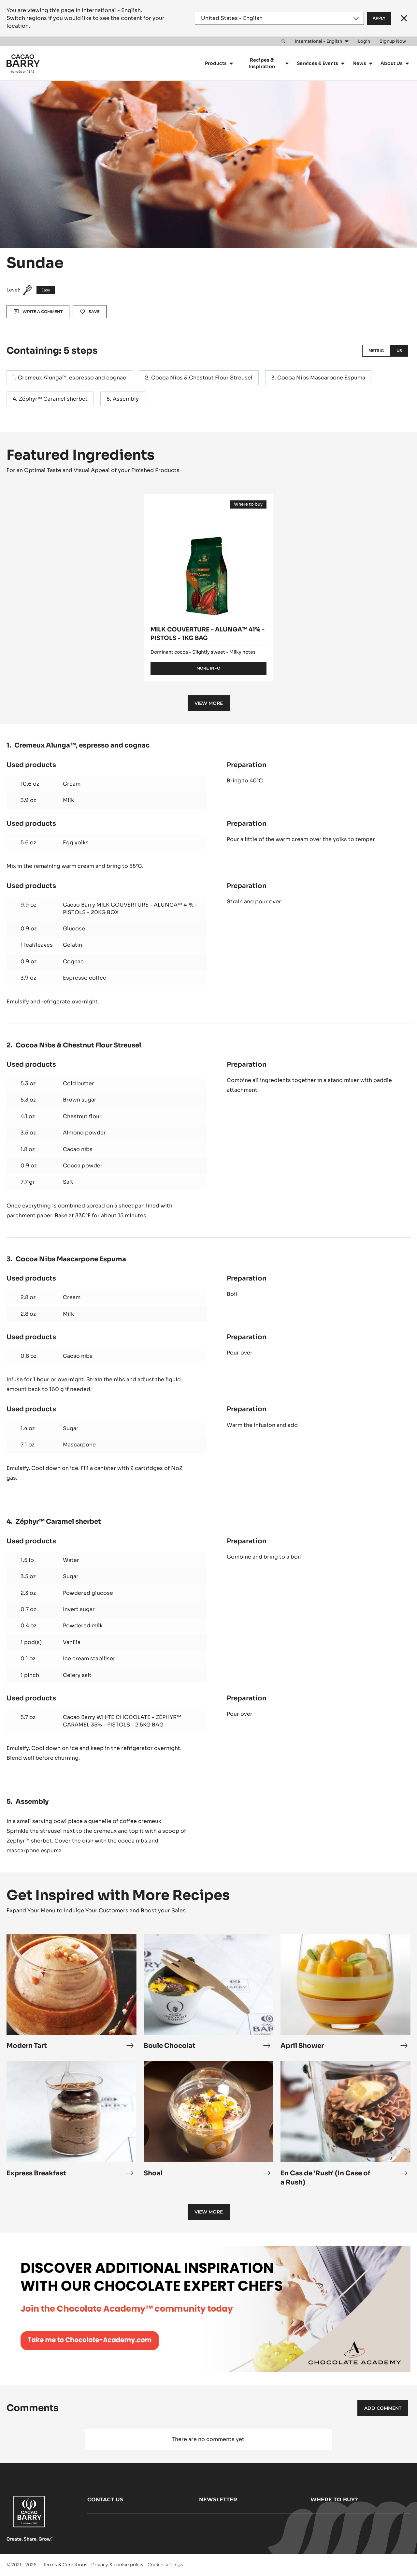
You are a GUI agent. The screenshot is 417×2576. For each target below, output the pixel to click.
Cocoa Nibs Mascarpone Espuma (321, 377)
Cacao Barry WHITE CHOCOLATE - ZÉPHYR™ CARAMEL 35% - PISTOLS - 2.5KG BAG (122, 1721)
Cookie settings (165, 2565)
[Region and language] (279, 18)
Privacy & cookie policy (117, 2565)
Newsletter (218, 2499)
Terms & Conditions (65, 2565)
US (399, 350)
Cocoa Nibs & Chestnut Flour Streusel (201, 377)
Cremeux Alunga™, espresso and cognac (72, 377)
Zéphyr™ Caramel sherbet (53, 398)
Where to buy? (334, 2499)
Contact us (105, 2499)
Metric (376, 350)
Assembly (126, 398)
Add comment (382, 2408)
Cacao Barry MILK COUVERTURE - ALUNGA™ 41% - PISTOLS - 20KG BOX (130, 908)
